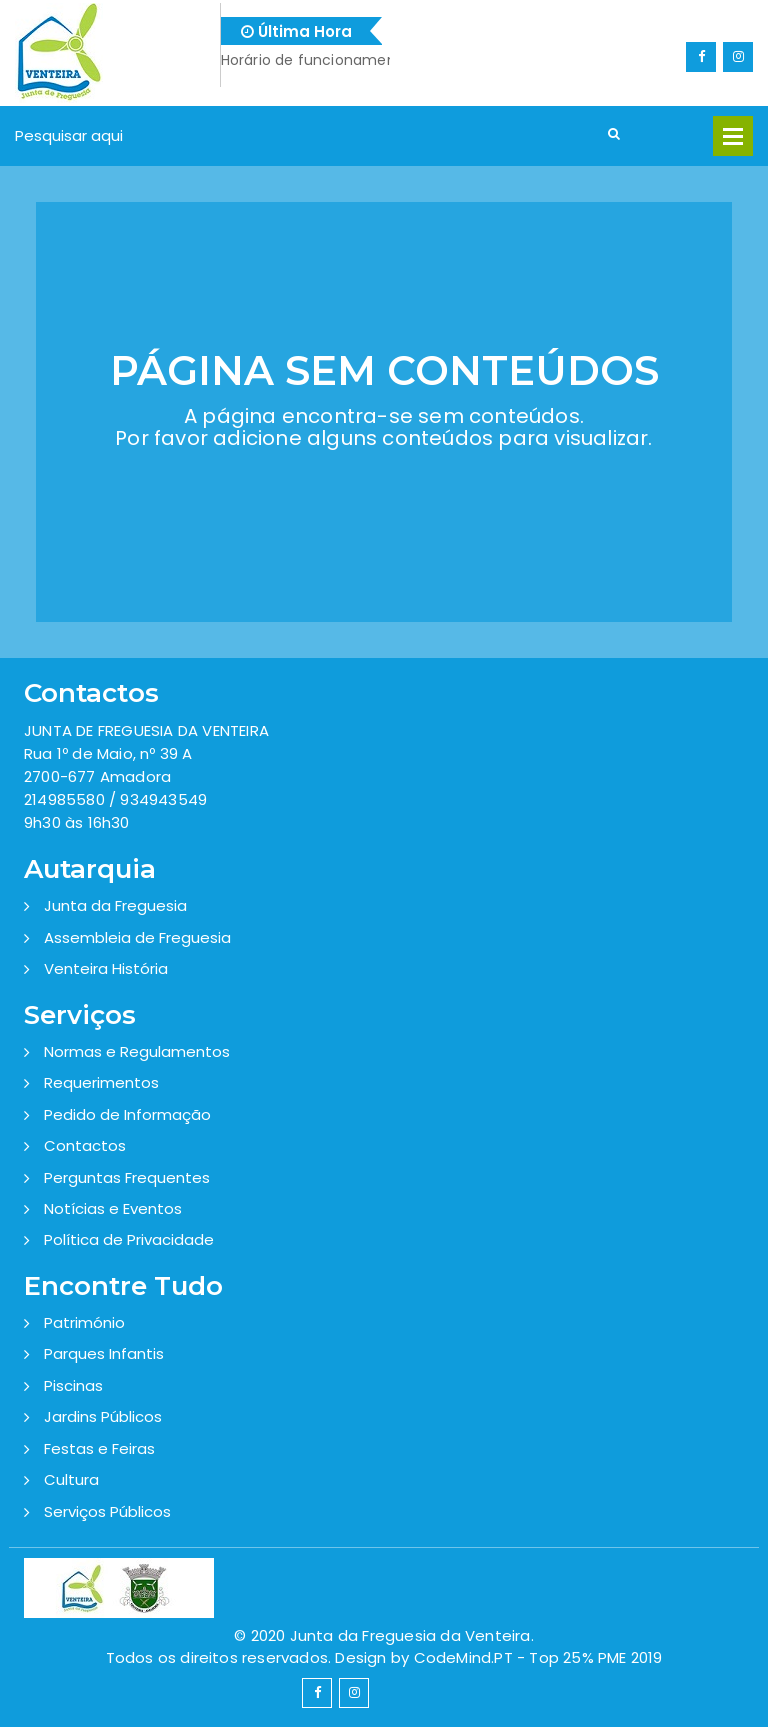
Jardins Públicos (103, 1416)
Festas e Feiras (99, 1448)
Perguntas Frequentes (127, 1177)
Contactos (85, 1145)
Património (84, 1322)
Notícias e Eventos (113, 1208)
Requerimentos (101, 1082)
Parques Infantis (104, 1353)
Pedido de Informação (127, 1114)
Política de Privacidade (129, 1239)
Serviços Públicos (107, 1511)
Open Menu (733, 136)
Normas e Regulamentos (137, 1051)
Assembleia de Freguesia (137, 937)
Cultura (71, 1479)
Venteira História (106, 968)
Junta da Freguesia (115, 905)
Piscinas (73, 1385)
